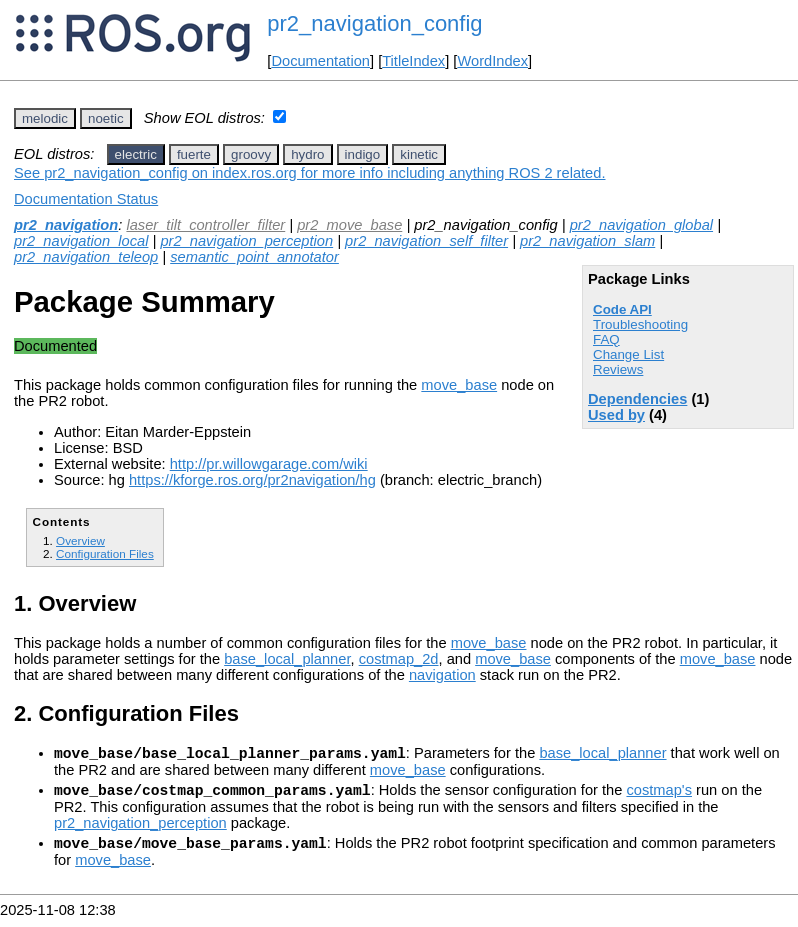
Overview (80, 540)
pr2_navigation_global (641, 225)
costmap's (659, 796)
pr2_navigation (66, 225)
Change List (628, 354)
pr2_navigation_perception (246, 241)
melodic (45, 118)
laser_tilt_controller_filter (205, 225)
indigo (363, 154)
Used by (616, 415)
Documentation (320, 61)
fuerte (194, 154)
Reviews (618, 369)
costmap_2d (399, 659)
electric (136, 154)
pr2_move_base (349, 225)
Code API (622, 309)
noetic (106, 118)
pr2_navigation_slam (587, 241)
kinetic (419, 154)
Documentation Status (86, 199)
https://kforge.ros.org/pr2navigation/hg (252, 480)
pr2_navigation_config (374, 23)
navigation (442, 675)
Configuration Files (105, 553)
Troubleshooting (640, 324)
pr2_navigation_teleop (86, 257)
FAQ (606, 339)
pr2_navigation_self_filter (426, 241)
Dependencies (637, 399)
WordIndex (492, 61)
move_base (459, 385)
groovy (251, 154)
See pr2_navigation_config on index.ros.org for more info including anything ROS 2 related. (310, 173)
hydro (307, 154)
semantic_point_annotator (254, 257)
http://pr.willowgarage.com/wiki (269, 464)
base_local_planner (287, 659)
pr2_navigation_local (81, 241)
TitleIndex (413, 61)
